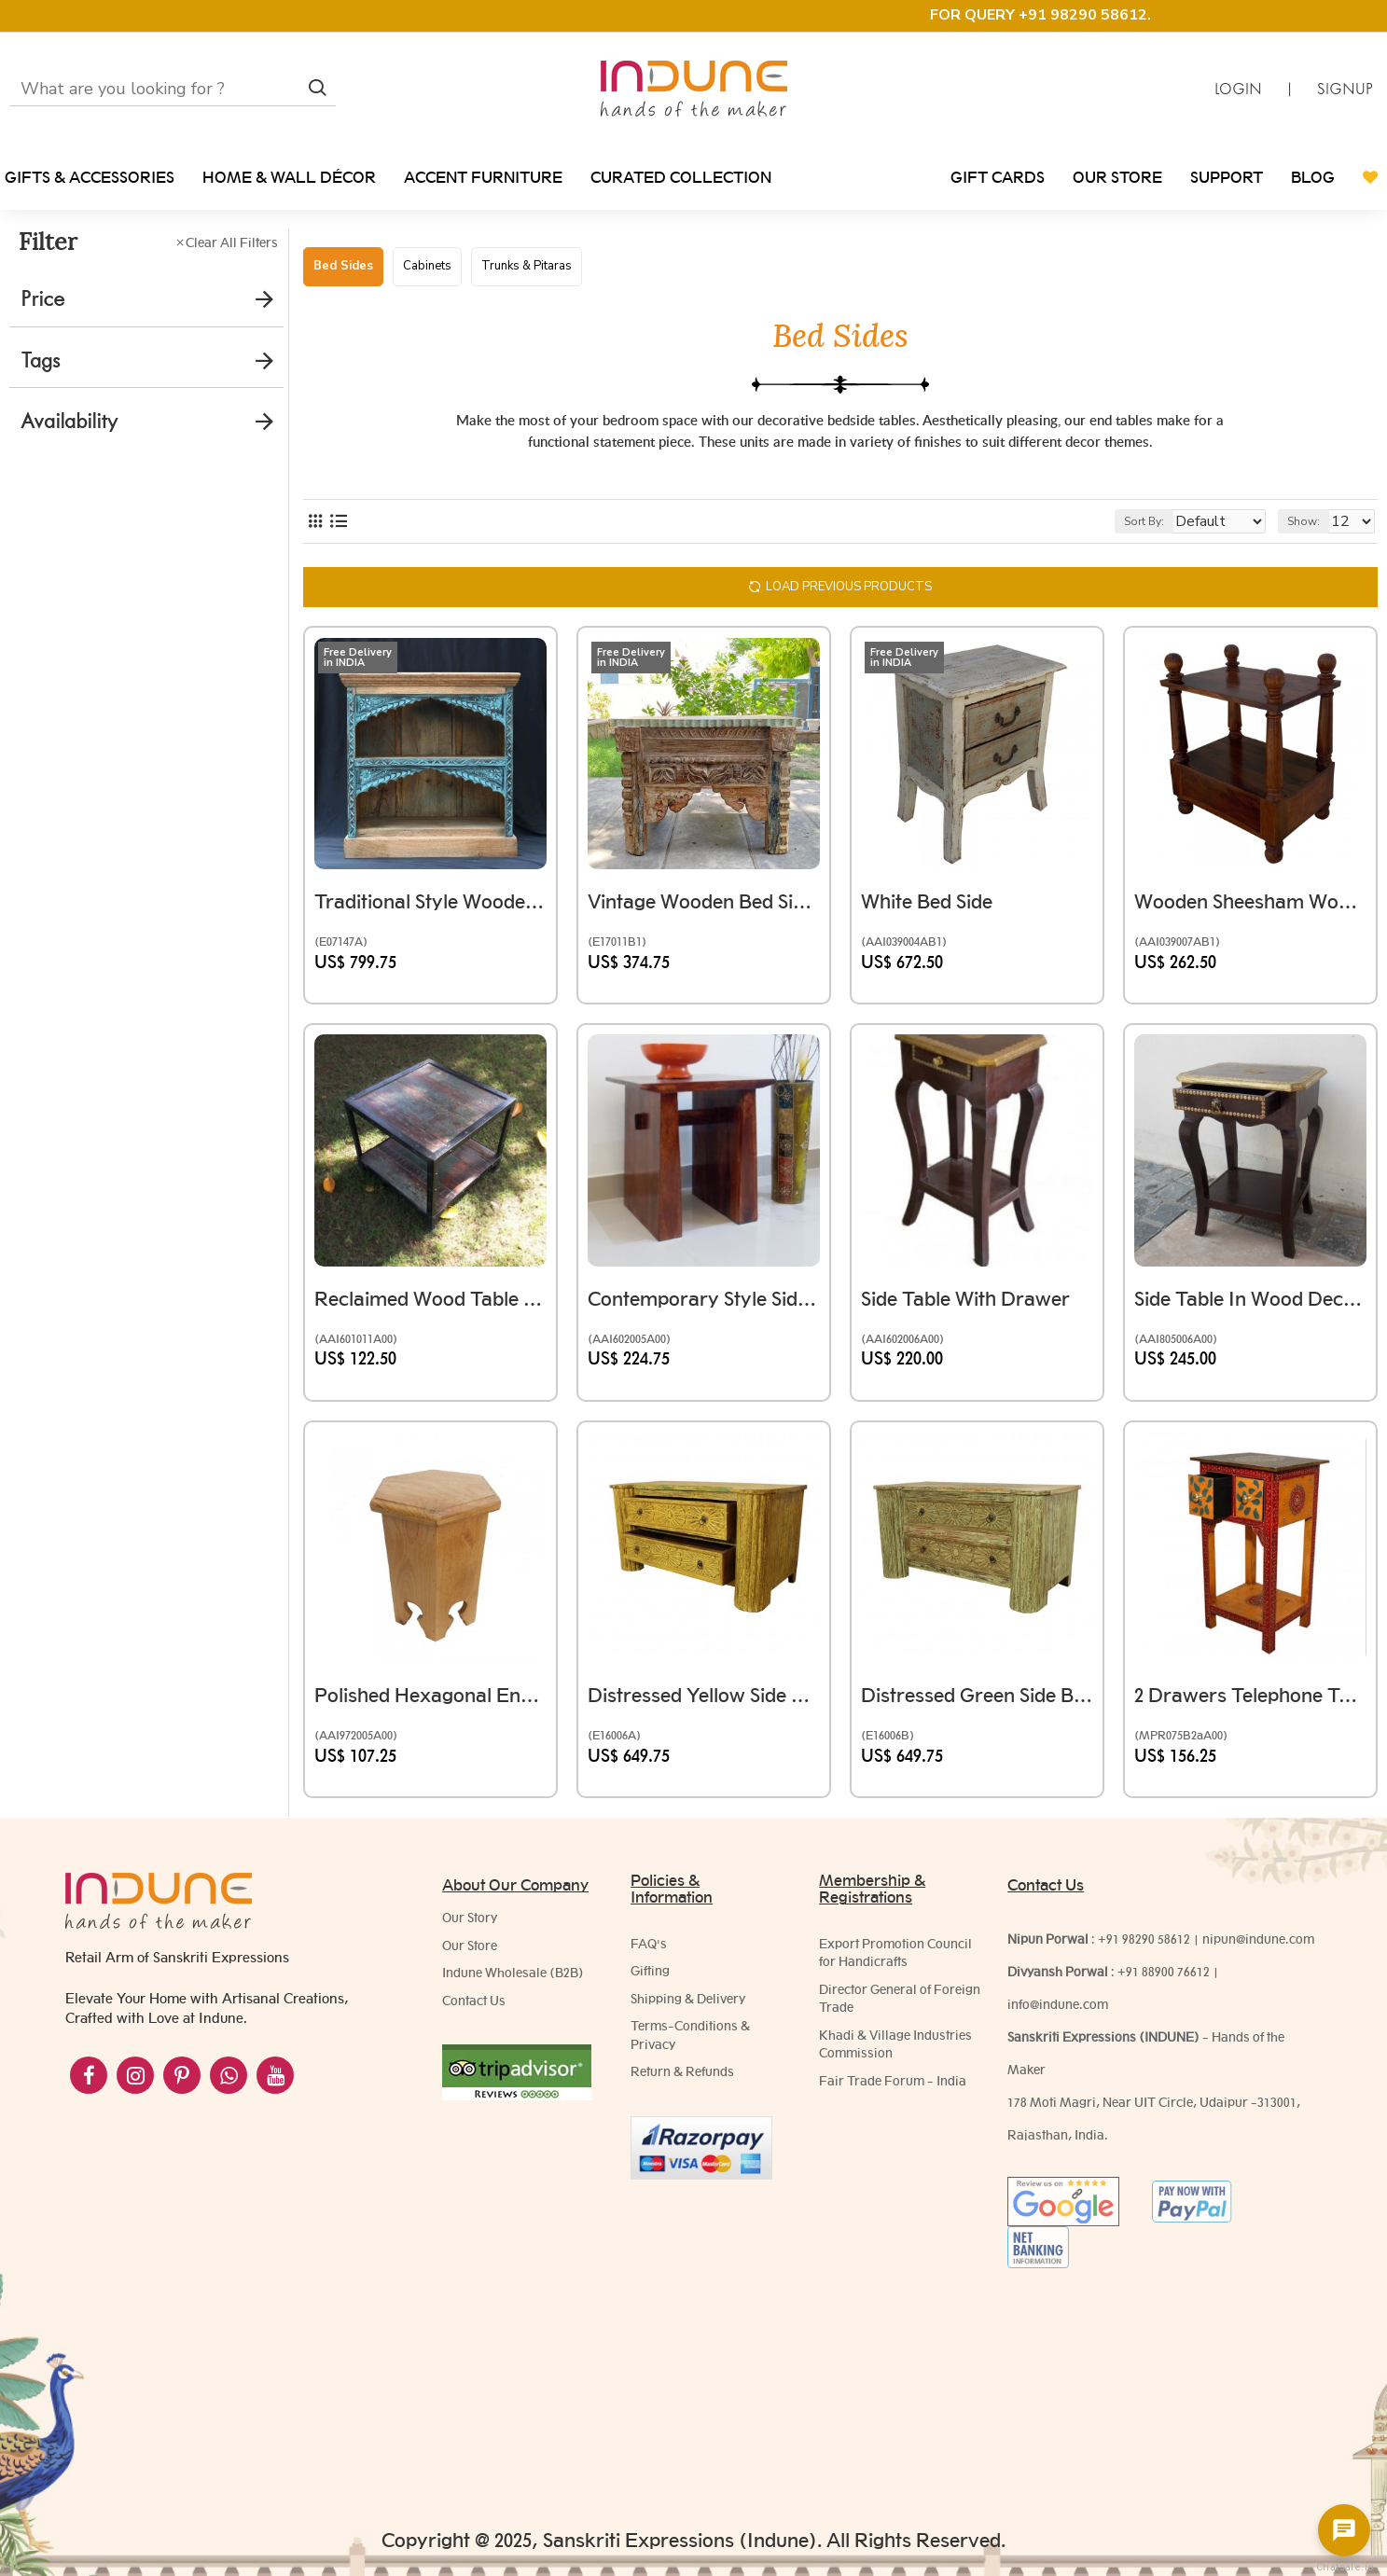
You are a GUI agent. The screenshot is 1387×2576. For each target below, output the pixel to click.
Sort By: (1132, 562)
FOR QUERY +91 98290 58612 (1038, 15)
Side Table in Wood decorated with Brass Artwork (1250, 1330)
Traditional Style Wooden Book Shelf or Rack (430, 933)
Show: (1312, 562)
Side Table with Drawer (974, 1330)
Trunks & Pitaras (526, 265)
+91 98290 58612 (1144, 1980)
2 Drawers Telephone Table (1250, 1726)
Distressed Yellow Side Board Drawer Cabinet (704, 1726)
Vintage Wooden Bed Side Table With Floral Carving (704, 933)
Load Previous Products (849, 627)
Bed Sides (343, 265)
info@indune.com (1057, 2045)
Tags (40, 360)
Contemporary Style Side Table (704, 1330)
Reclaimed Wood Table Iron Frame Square (430, 1330)
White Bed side (936, 933)
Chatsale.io (1344, 2567)
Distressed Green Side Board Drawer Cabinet (977, 1726)
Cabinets (427, 265)
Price (42, 299)
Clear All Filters (232, 242)
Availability (69, 421)
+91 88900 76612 (1163, 2012)
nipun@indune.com (1258, 1980)
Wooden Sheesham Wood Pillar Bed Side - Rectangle (1250, 933)
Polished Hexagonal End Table (430, 1726)
